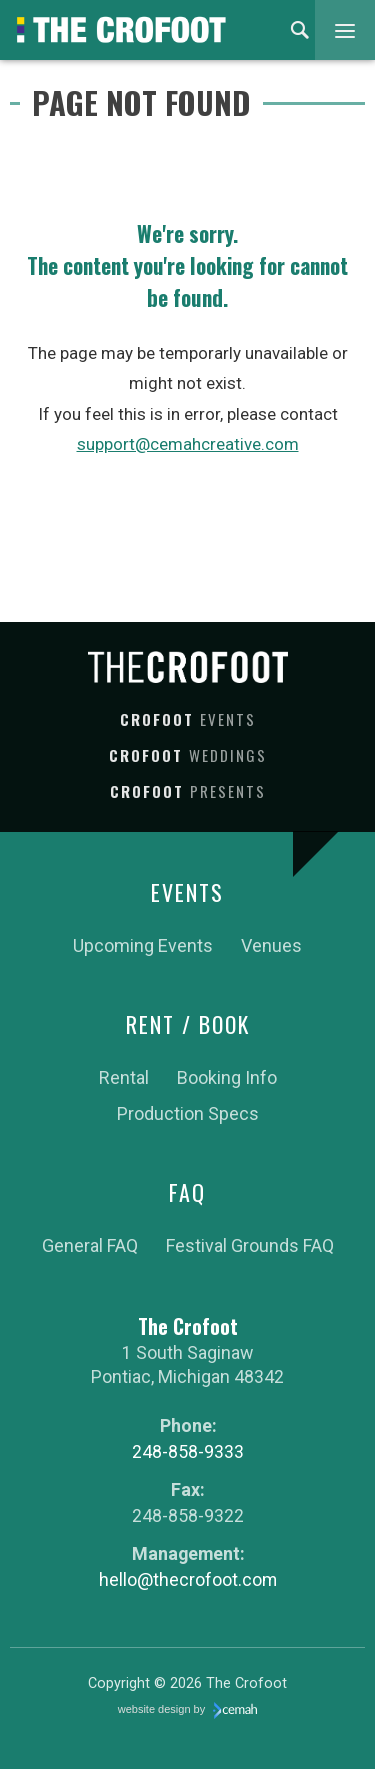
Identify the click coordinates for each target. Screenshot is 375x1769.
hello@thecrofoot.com (188, 1579)
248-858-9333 (188, 1451)
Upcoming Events (143, 945)
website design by (188, 1711)
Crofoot (188, 719)
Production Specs (188, 1113)
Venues (271, 945)
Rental (124, 1077)
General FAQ (90, 1245)
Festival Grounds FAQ (250, 1245)
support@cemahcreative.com (188, 444)
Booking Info (227, 1077)
